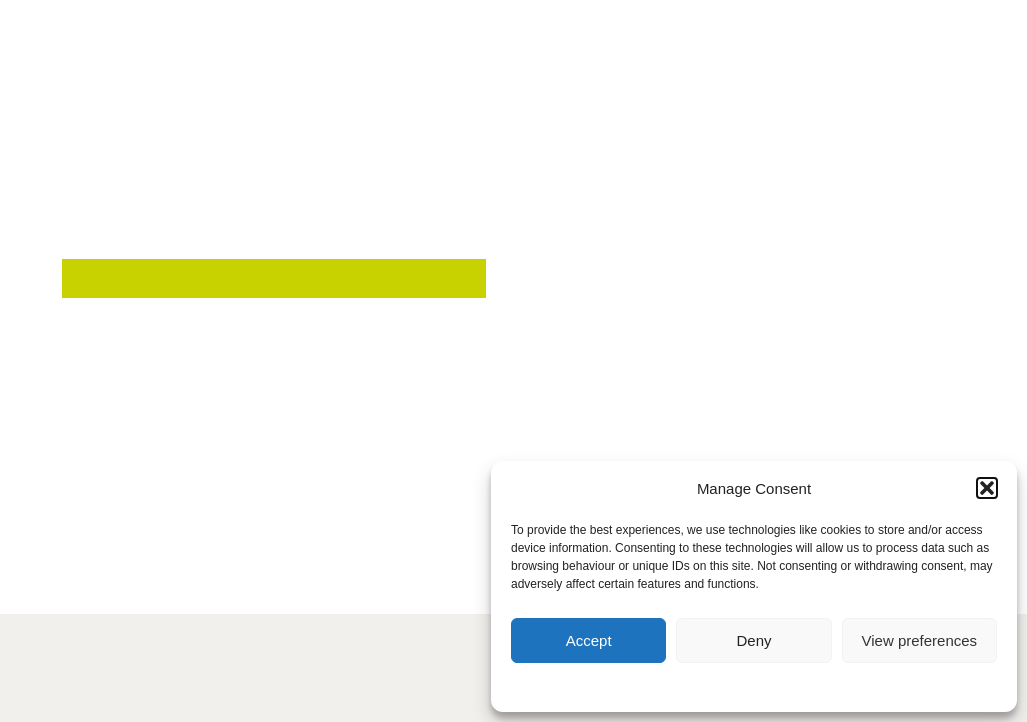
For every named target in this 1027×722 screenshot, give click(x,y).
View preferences (920, 640)
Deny (753, 640)
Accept (589, 640)
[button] (987, 488)
